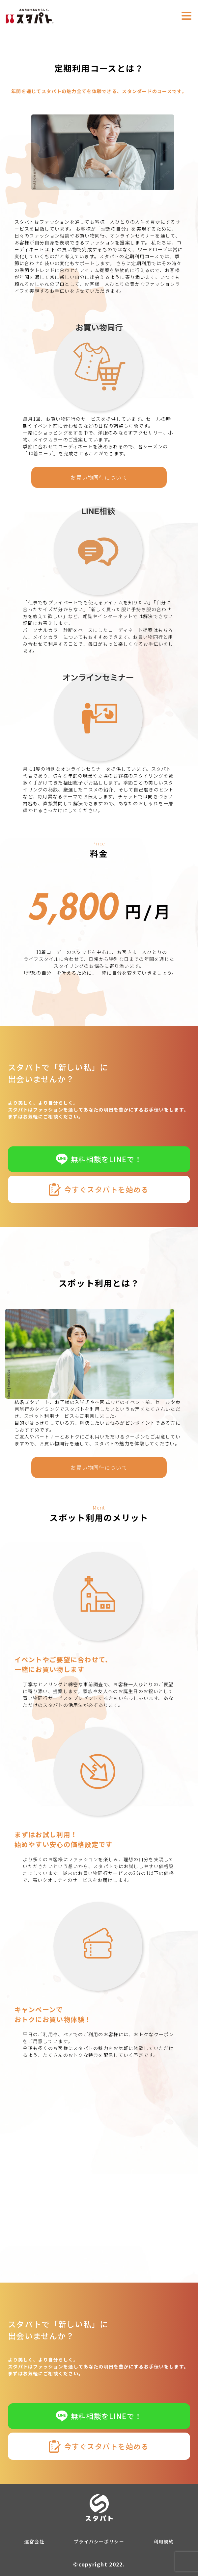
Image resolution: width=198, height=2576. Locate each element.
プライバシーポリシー (99, 2541)
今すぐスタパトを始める (99, 1189)
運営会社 (34, 2541)
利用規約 (164, 2541)
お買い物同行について (99, 477)
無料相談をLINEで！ (99, 1159)
